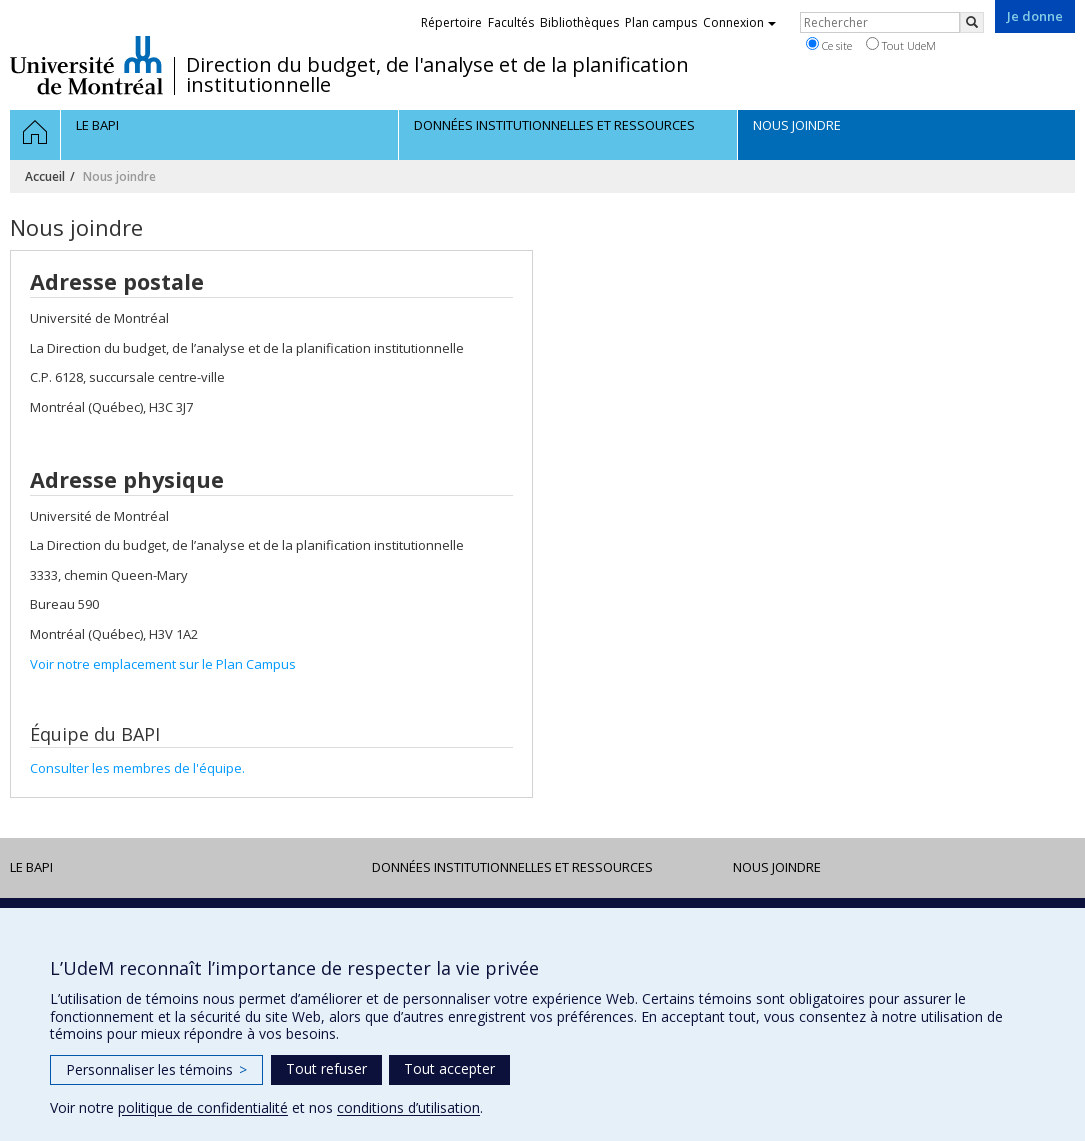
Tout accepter (449, 1068)
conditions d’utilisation (408, 1107)
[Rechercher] (972, 22)
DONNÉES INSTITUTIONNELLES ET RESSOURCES (512, 867)
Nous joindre (777, 867)
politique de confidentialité (203, 1107)
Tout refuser (326, 1068)
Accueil (45, 176)
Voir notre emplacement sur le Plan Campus (163, 664)
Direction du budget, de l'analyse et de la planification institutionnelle (437, 75)
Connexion (739, 22)
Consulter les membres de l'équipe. (137, 768)
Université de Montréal (86, 65)
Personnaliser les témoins (156, 1069)
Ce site (829, 45)
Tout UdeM (901, 45)
